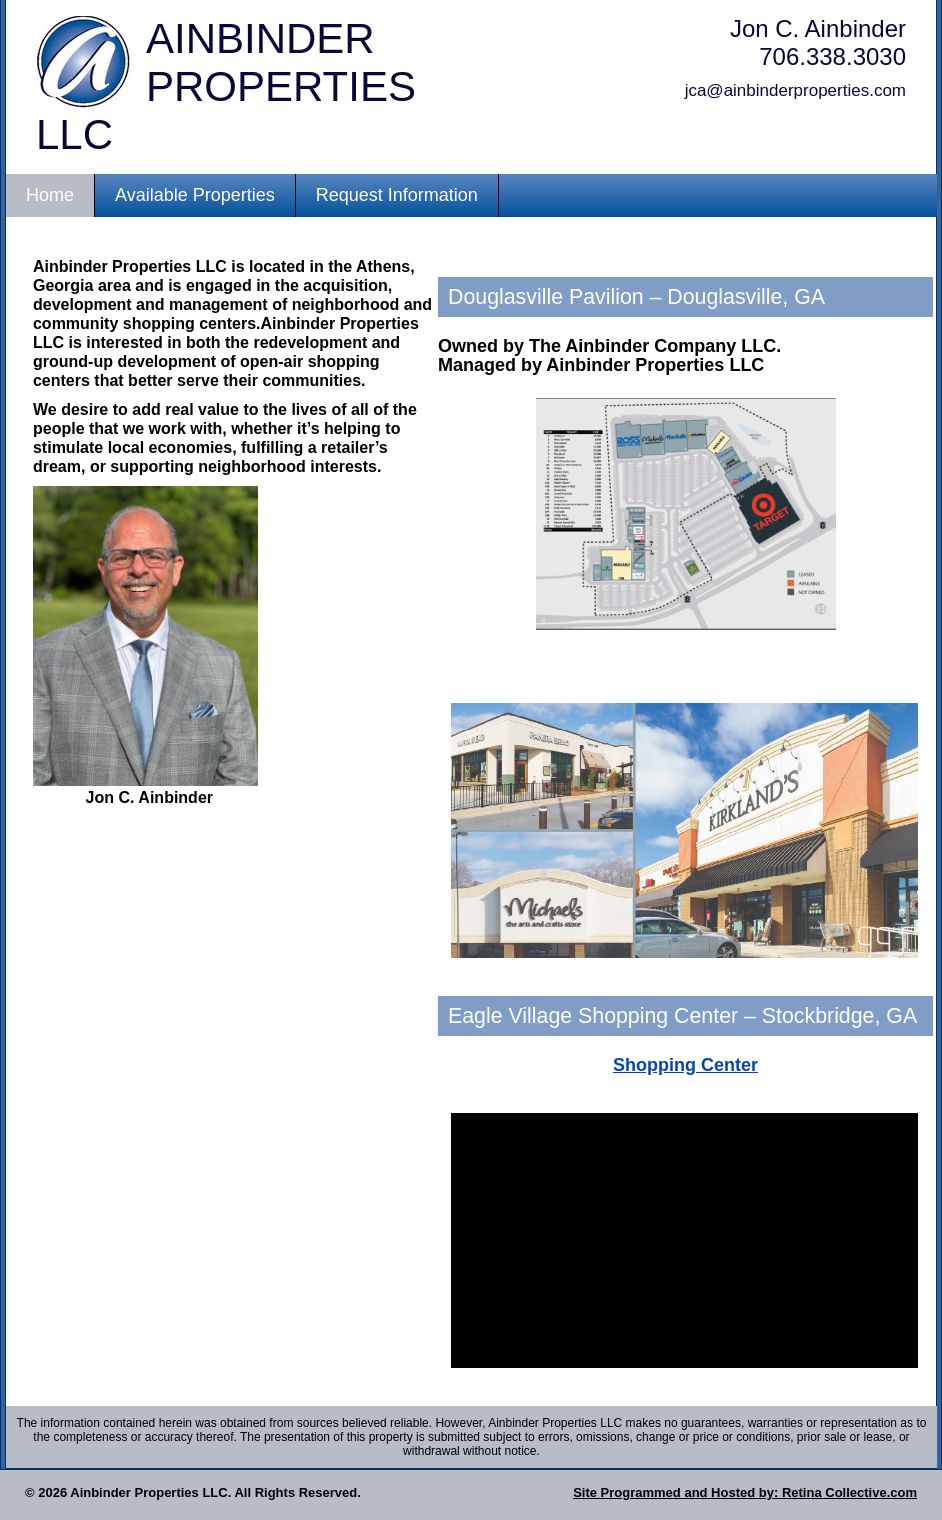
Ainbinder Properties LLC (226, 86)
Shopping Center (685, 1065)
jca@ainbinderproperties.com (795, 90)
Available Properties (195, 195)
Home (50, 195)
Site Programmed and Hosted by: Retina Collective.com (745, 1492)
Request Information (397, 195)
